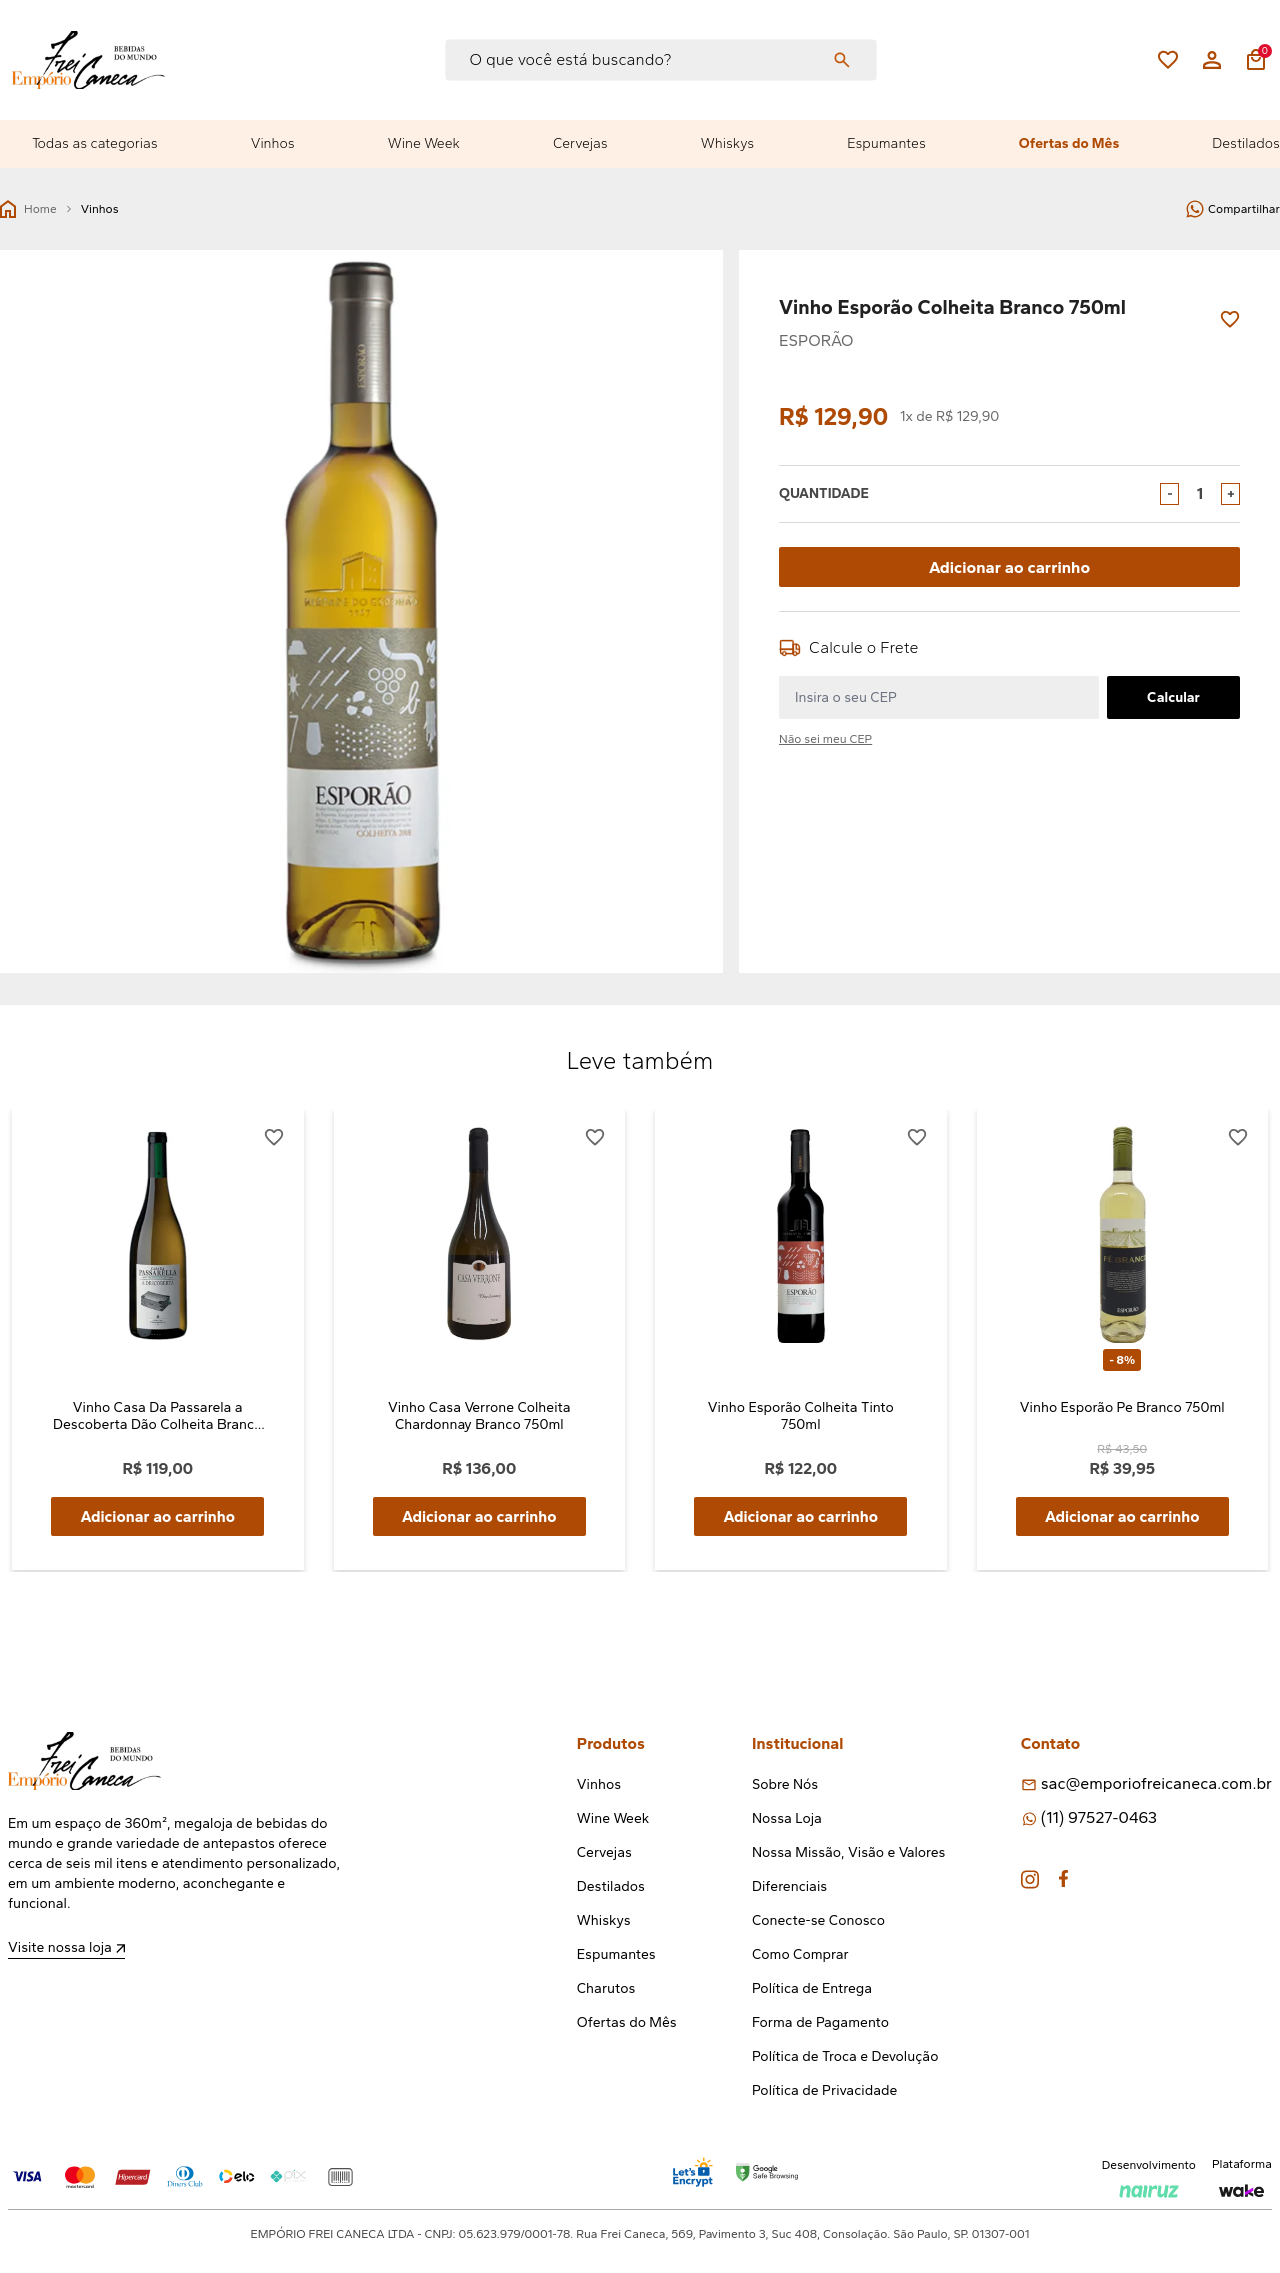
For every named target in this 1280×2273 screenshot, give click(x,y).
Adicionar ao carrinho (1009, 566)
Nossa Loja (787, 1819)
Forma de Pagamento (820, 2023)
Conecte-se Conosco (818, 1921)
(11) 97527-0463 (1099, 1818)
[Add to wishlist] (1230, 319)
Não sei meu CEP (825, 739)
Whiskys (727, 143)
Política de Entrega (812, 1989)
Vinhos (273, 143)
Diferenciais (789, 1887)
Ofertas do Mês (1069, 143)
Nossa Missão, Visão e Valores (848, 1853)
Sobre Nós (785, 1785)
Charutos (606, 1989)
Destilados (1246, 143)
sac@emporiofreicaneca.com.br (1156, 1784)
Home (28, 209)
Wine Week (424, 143)
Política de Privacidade (824, 2091)
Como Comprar (800, 1955)
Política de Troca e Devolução (845, 2057)
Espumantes (886, 143)
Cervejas (580, 143)
